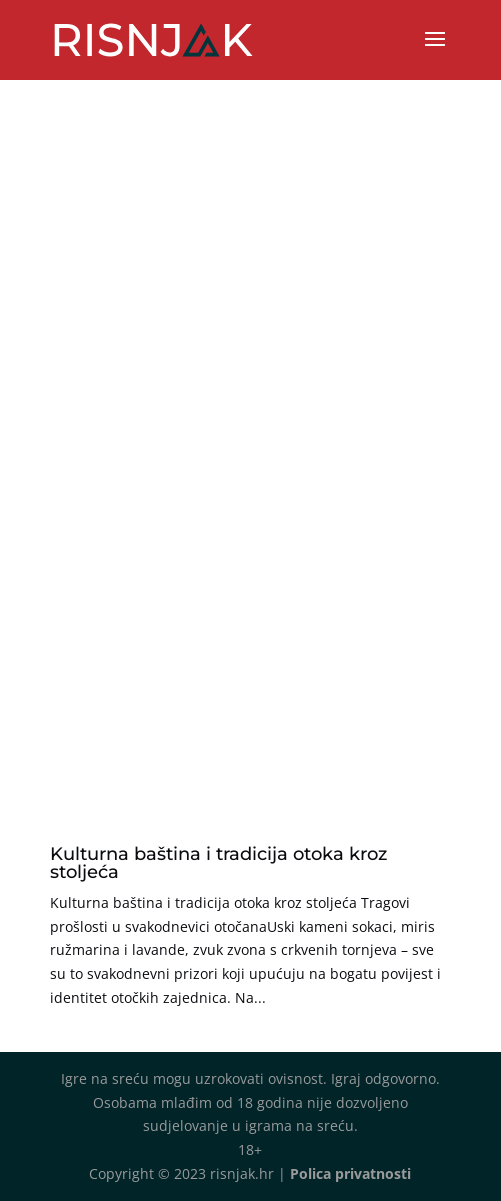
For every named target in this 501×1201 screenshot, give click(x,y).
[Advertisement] (250, 637)
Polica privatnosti (350, 1173)
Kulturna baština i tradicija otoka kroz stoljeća (218, 863)
